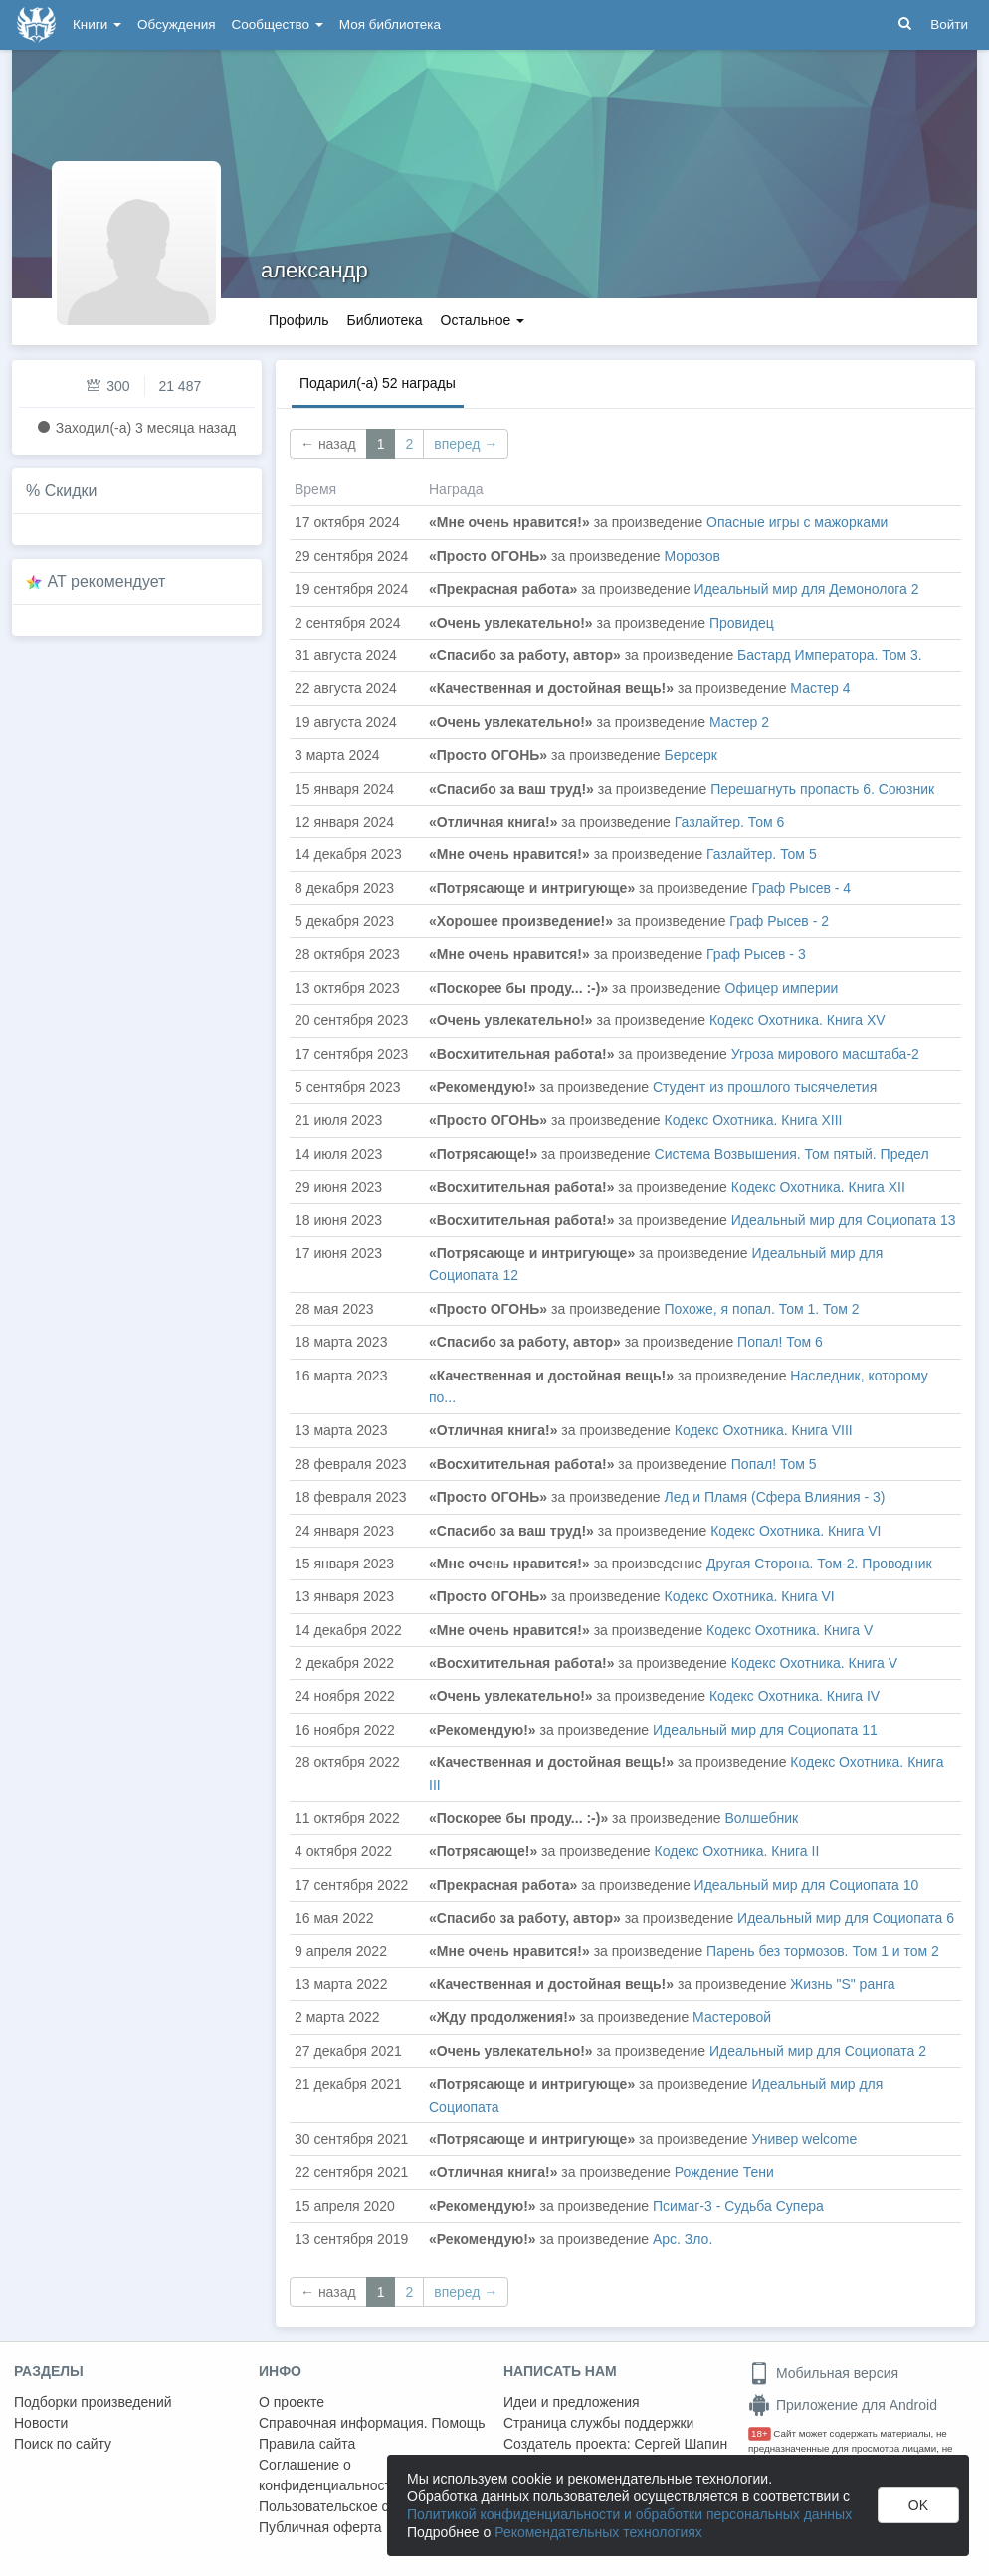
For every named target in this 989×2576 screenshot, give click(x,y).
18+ (759, 2433)
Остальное (483, 320)
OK (918, 2505)
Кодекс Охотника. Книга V (789, 1630)
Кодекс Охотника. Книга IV (794, 1696)
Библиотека (384, 320)
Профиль (298, 320)
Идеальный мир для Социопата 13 (843, 1220)
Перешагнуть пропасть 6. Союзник (822, 789)
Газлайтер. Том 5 (761, 854)
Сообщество (277, 24)
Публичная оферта (320, 2527)
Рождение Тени (724, 2172)
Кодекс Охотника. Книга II (737, 1851)
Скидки (71, 490)
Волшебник (762, 1818)
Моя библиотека (390, 24)
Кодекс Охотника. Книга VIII (764, 1430)
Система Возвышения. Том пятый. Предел (792, 1154)
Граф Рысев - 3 (756, 954)
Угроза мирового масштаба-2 (825, 1054)
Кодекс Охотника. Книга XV (797, 1020)
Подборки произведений (93, 2402)
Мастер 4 (820, 688)
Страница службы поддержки (598, 2423)
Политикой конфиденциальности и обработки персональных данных (629, 2514)
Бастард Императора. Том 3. (829, 655)
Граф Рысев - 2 (779, 921)
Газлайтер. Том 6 (730, 821)
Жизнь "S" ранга (842, 1984)
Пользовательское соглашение (359, 2506)
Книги (97, 24)
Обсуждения (176, 24)
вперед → (465, 444)
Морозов (693, 556)
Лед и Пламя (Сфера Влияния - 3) (775, 1497)
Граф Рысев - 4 (802, 888)
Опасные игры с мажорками (797, 522)
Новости (41, 2423)
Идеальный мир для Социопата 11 (765, 1730)
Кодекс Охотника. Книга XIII (754, 1120)
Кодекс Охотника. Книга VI (795, 1531)
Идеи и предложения (571, 2402)
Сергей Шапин (680, 2444)
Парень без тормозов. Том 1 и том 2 (822, 1951)
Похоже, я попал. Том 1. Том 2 (762, 1309)
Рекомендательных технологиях (598, 2532)
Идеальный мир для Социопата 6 (845, 1918)
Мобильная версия (823, 2373)
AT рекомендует (107, 581)
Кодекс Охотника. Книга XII (818, 1187)
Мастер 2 (739, 722)
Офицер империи (782, 988)
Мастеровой (731, 2017)
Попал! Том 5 (774, 1464)
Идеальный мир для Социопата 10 (806, 1885)
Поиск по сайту (62, 2444)
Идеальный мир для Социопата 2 (817, 2051)
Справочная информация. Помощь (372, 2423)
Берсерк (691, 755)
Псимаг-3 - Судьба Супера (738, 2206)
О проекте (291, 2402)
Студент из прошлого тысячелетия (765, 1087)
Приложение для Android (842, 2405)
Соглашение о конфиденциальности (329, 2475)
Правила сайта (307, 2444)
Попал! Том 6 (780, 1342)
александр (314, 270)
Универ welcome (805, 2139)
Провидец (741, 623)
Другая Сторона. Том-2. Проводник (819, 1563)
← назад (328, 444)
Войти (949, 24)
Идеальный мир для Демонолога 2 (806, 589)
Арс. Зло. (682, 2239)
